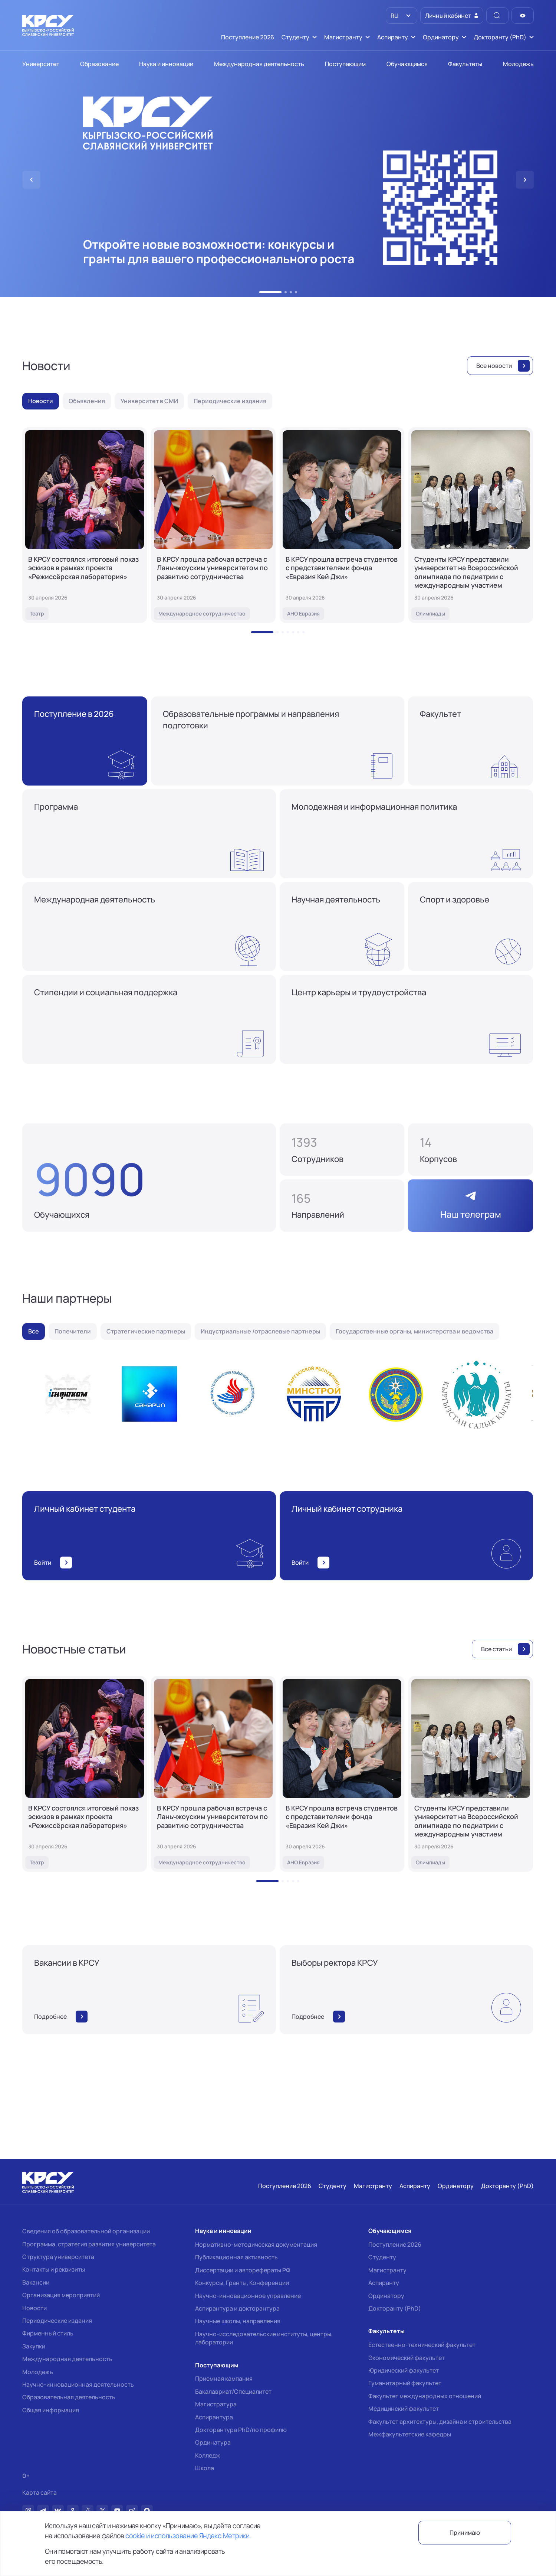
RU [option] (394, 16)
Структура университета (58, 2257)
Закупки (33, 2346)
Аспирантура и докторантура (237, 2308)
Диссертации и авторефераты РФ (242, 2270)
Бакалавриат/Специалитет (233, 2391)
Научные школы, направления (237, 2321)
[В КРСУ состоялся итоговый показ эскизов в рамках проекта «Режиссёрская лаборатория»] (84, 525)
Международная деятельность (67, 2359)
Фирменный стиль (47, 2333)
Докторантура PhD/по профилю (241, 2430)
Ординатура (213, 2442)
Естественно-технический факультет (422, 2345)
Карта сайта (39, 2493)
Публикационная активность (236, 2257)
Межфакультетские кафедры (409, 2434)
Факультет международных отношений (424, 2396)
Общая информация (50, 2410)
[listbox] (401, 15)
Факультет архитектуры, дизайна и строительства (439, 2421)
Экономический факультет (406, 2358)
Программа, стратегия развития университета (89, 2244)
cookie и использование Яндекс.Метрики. (188, 2535)
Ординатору (386, 2296)
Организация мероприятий (61, 2295)
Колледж (207, 2455)
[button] (270, 292)
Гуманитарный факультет (404, 2383)
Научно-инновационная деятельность (78, 2384)
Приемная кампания (224, 2378)
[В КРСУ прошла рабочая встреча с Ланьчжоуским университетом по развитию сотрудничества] (213, 525)
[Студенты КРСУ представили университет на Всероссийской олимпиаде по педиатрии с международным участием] (470, 525)
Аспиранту (383, 2283)
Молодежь (37, 2372)
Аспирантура (214, 2417)
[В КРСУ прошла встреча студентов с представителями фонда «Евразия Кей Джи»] (342, 525)
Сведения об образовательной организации (86, 2231)
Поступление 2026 (394, 2244)
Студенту (382, 2257)
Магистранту (387, 2270)
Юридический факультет (403, 2370)
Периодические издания (57, 2321)
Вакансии (35, 2282)
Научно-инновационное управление (248, 2296)
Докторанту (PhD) (394, 2308)
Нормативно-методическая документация (256, 2244)
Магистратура (216, 2404)
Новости (34, 2308)
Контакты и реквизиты (53, 2269)
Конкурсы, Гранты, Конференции (242, 2283)
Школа (204, 2468)
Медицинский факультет (403, 2408)
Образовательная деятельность (68, 2397)
